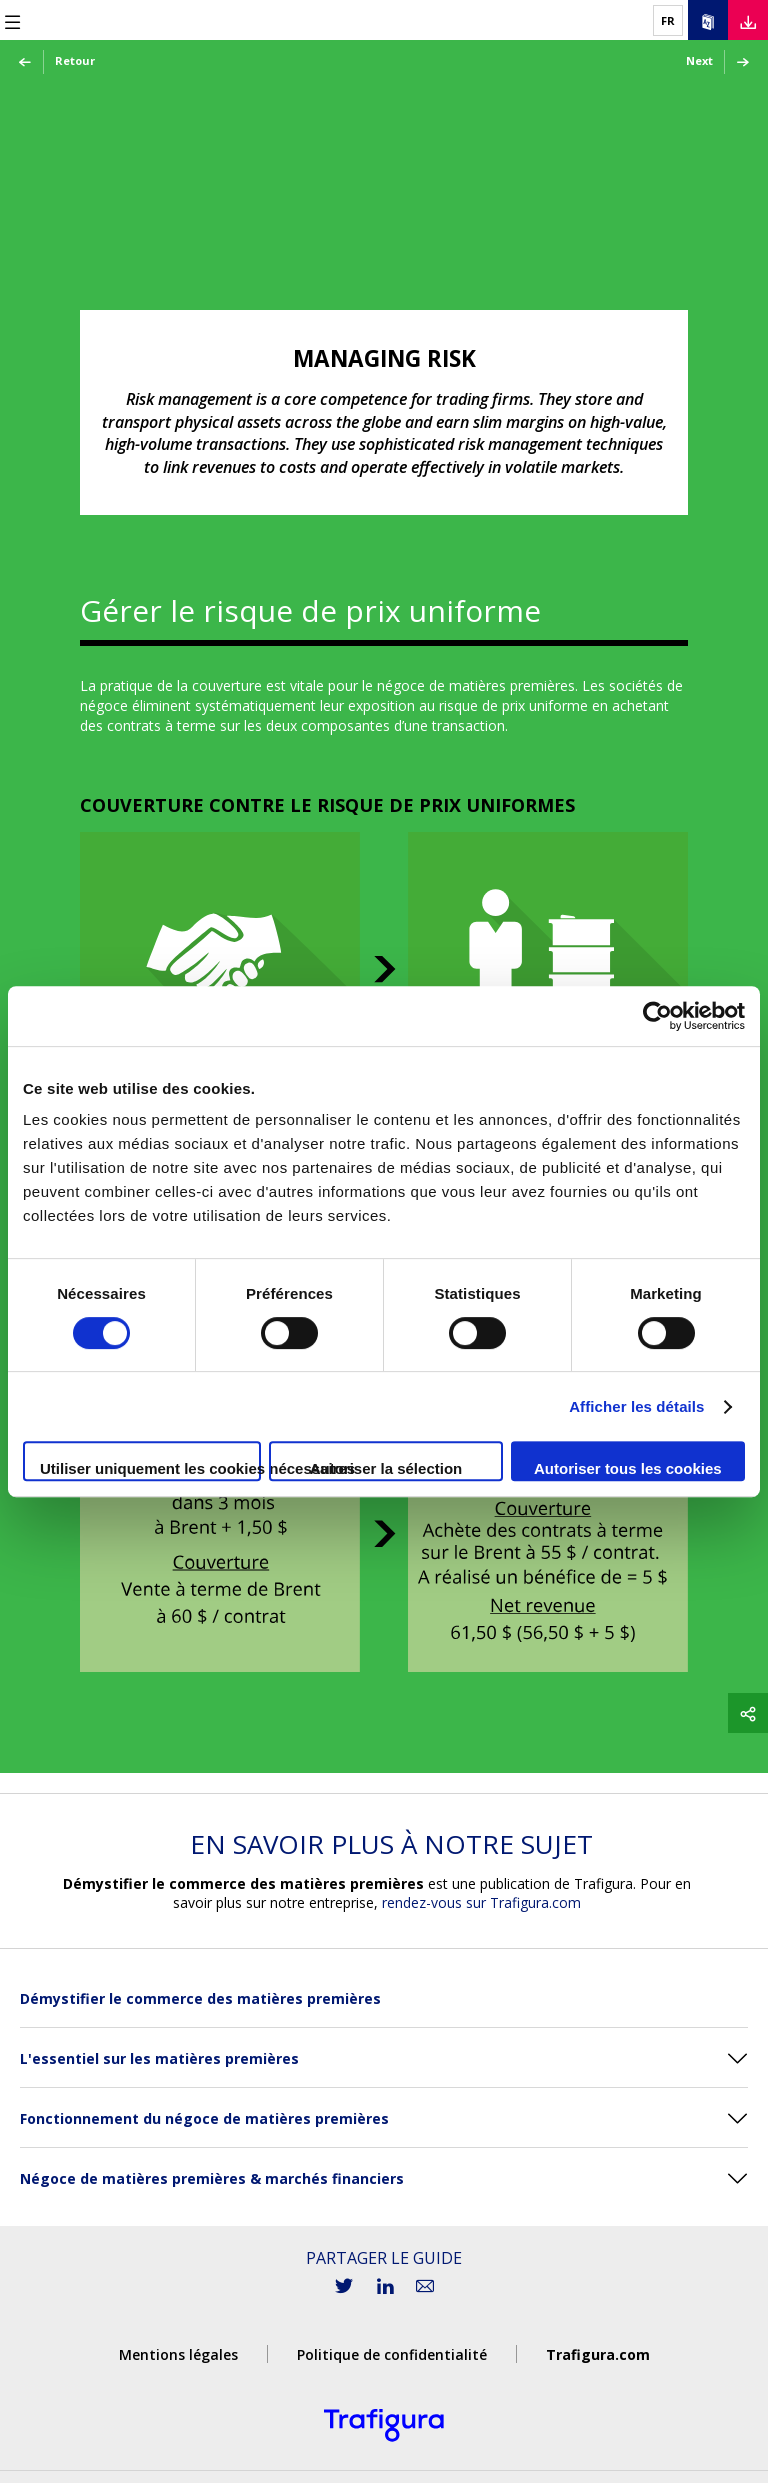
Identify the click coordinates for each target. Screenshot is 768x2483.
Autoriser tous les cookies (628, 1468)
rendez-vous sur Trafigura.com (481, 1902)
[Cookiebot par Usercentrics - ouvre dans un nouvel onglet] (657, 1016)
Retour (55, 62)
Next (719, 62)
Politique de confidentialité (392, 2354)
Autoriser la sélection (386, 1468)
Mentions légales (178, 2354)
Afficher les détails (636, 1406)
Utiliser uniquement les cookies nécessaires (150, 1468)
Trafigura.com (598, 2354)
